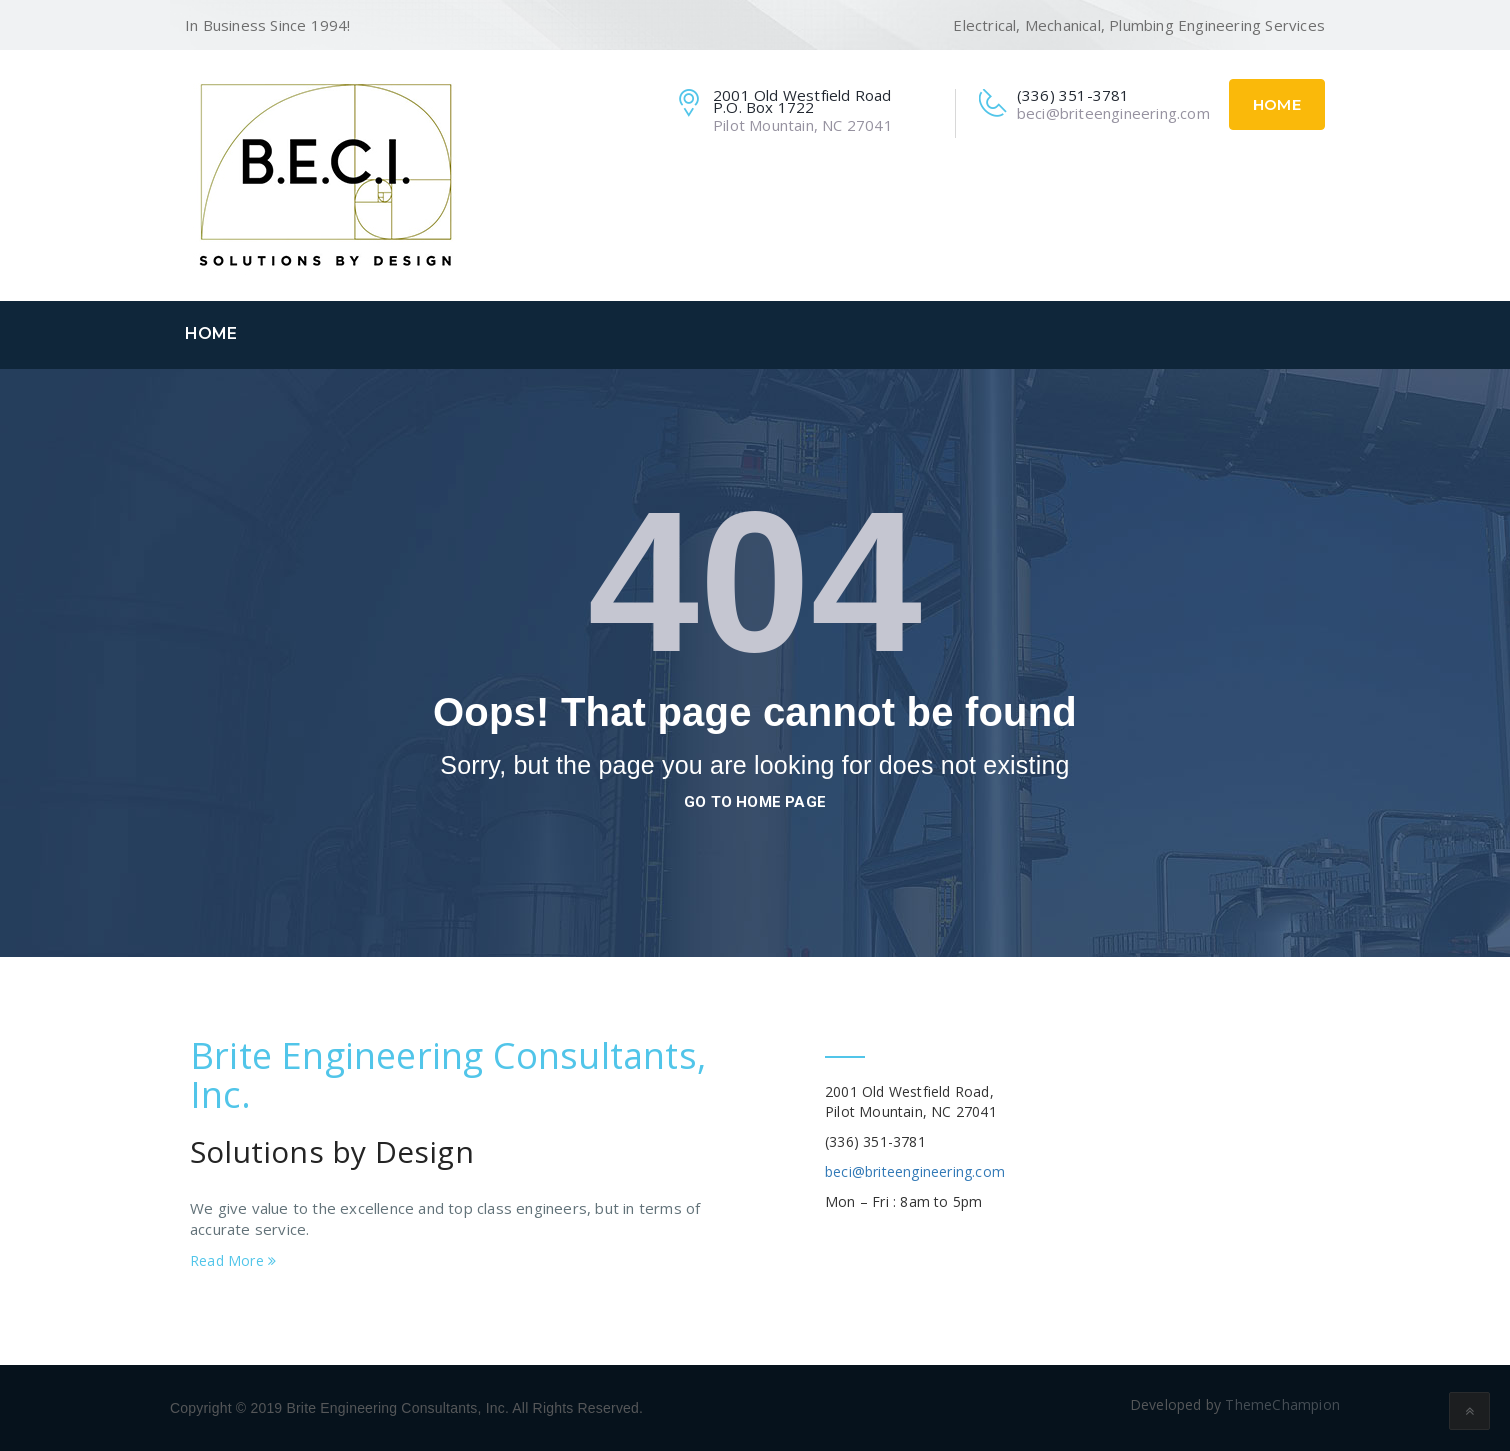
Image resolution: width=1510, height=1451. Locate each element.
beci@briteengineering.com (915, 1171)
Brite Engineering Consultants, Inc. (448, 1075)
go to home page (755, 802)
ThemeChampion (1282, 1404)
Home (1277, 104)
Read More (233, 1260)
